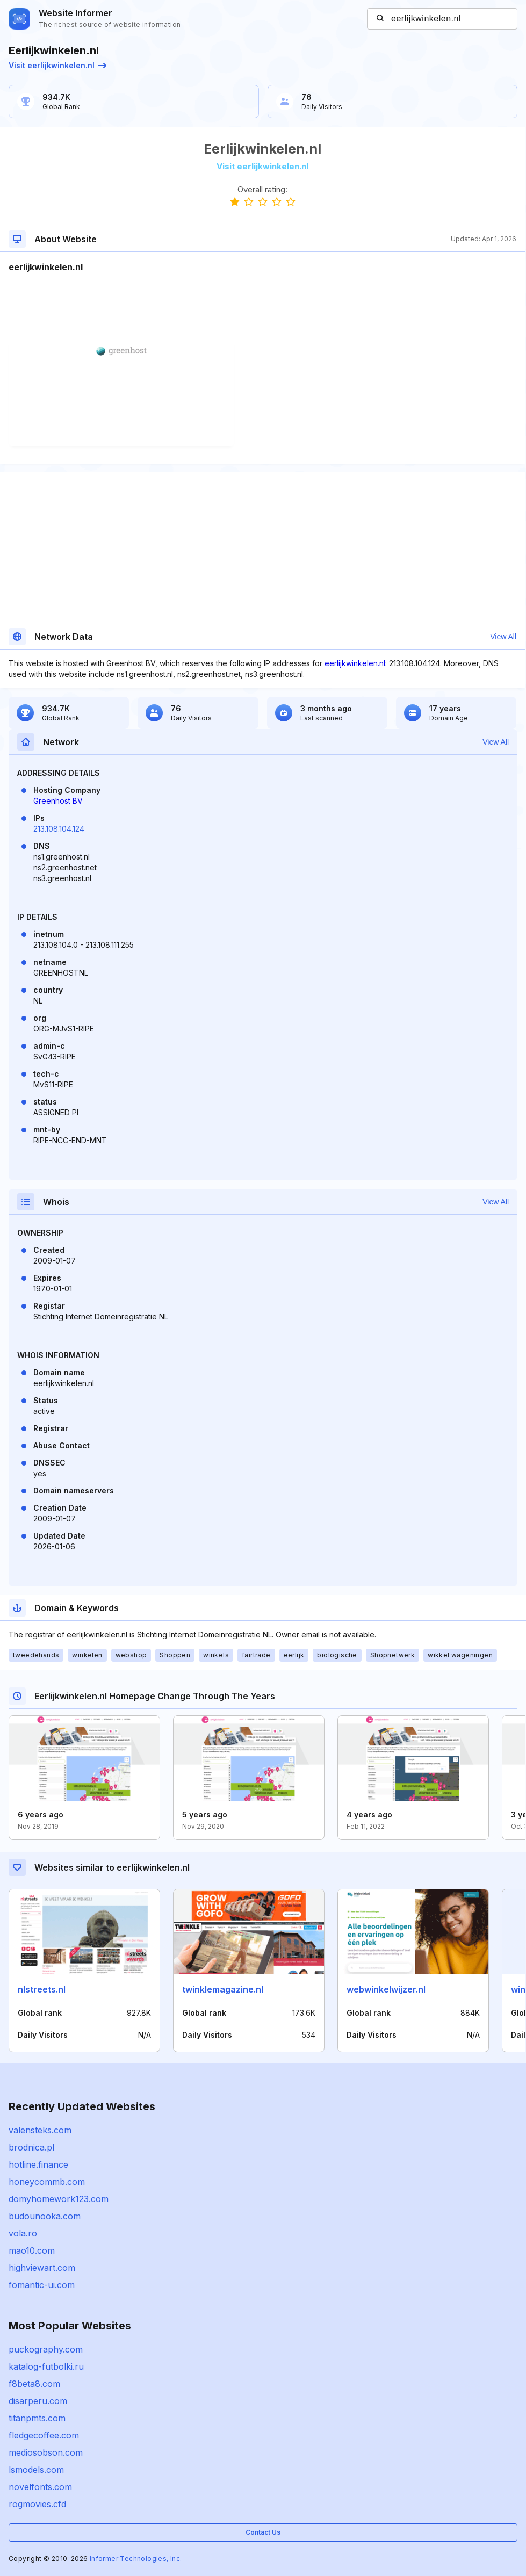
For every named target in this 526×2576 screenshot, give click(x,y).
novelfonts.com (40, 2486)
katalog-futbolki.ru (46, 2366)
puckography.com (46, 2349)
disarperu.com (38, 2400)
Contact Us (263, 2532)
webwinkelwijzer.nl (386, 1989)
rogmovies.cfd (37, 2504)
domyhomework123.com (59, 2198)
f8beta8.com (34, 2383)
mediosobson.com (46, 2452)
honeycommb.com (47, 2181)
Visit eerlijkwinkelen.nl (57, 65)
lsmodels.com (36, 2469)
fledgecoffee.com (44, 2435)
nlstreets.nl (42, 1989)
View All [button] (503, 636)
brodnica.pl (31, 2147)
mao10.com (32, 2250)
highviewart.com (42, 2267)
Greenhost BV (58, 800)
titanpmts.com (37, 2418)
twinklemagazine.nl (222, 1989)
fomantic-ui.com (42, 2284)
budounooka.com (45, 2216)
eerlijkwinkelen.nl (355, 663)
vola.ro (23, 2233)
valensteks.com (40, 2130)
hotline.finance (38, 2164)
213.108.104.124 (58, 828)
